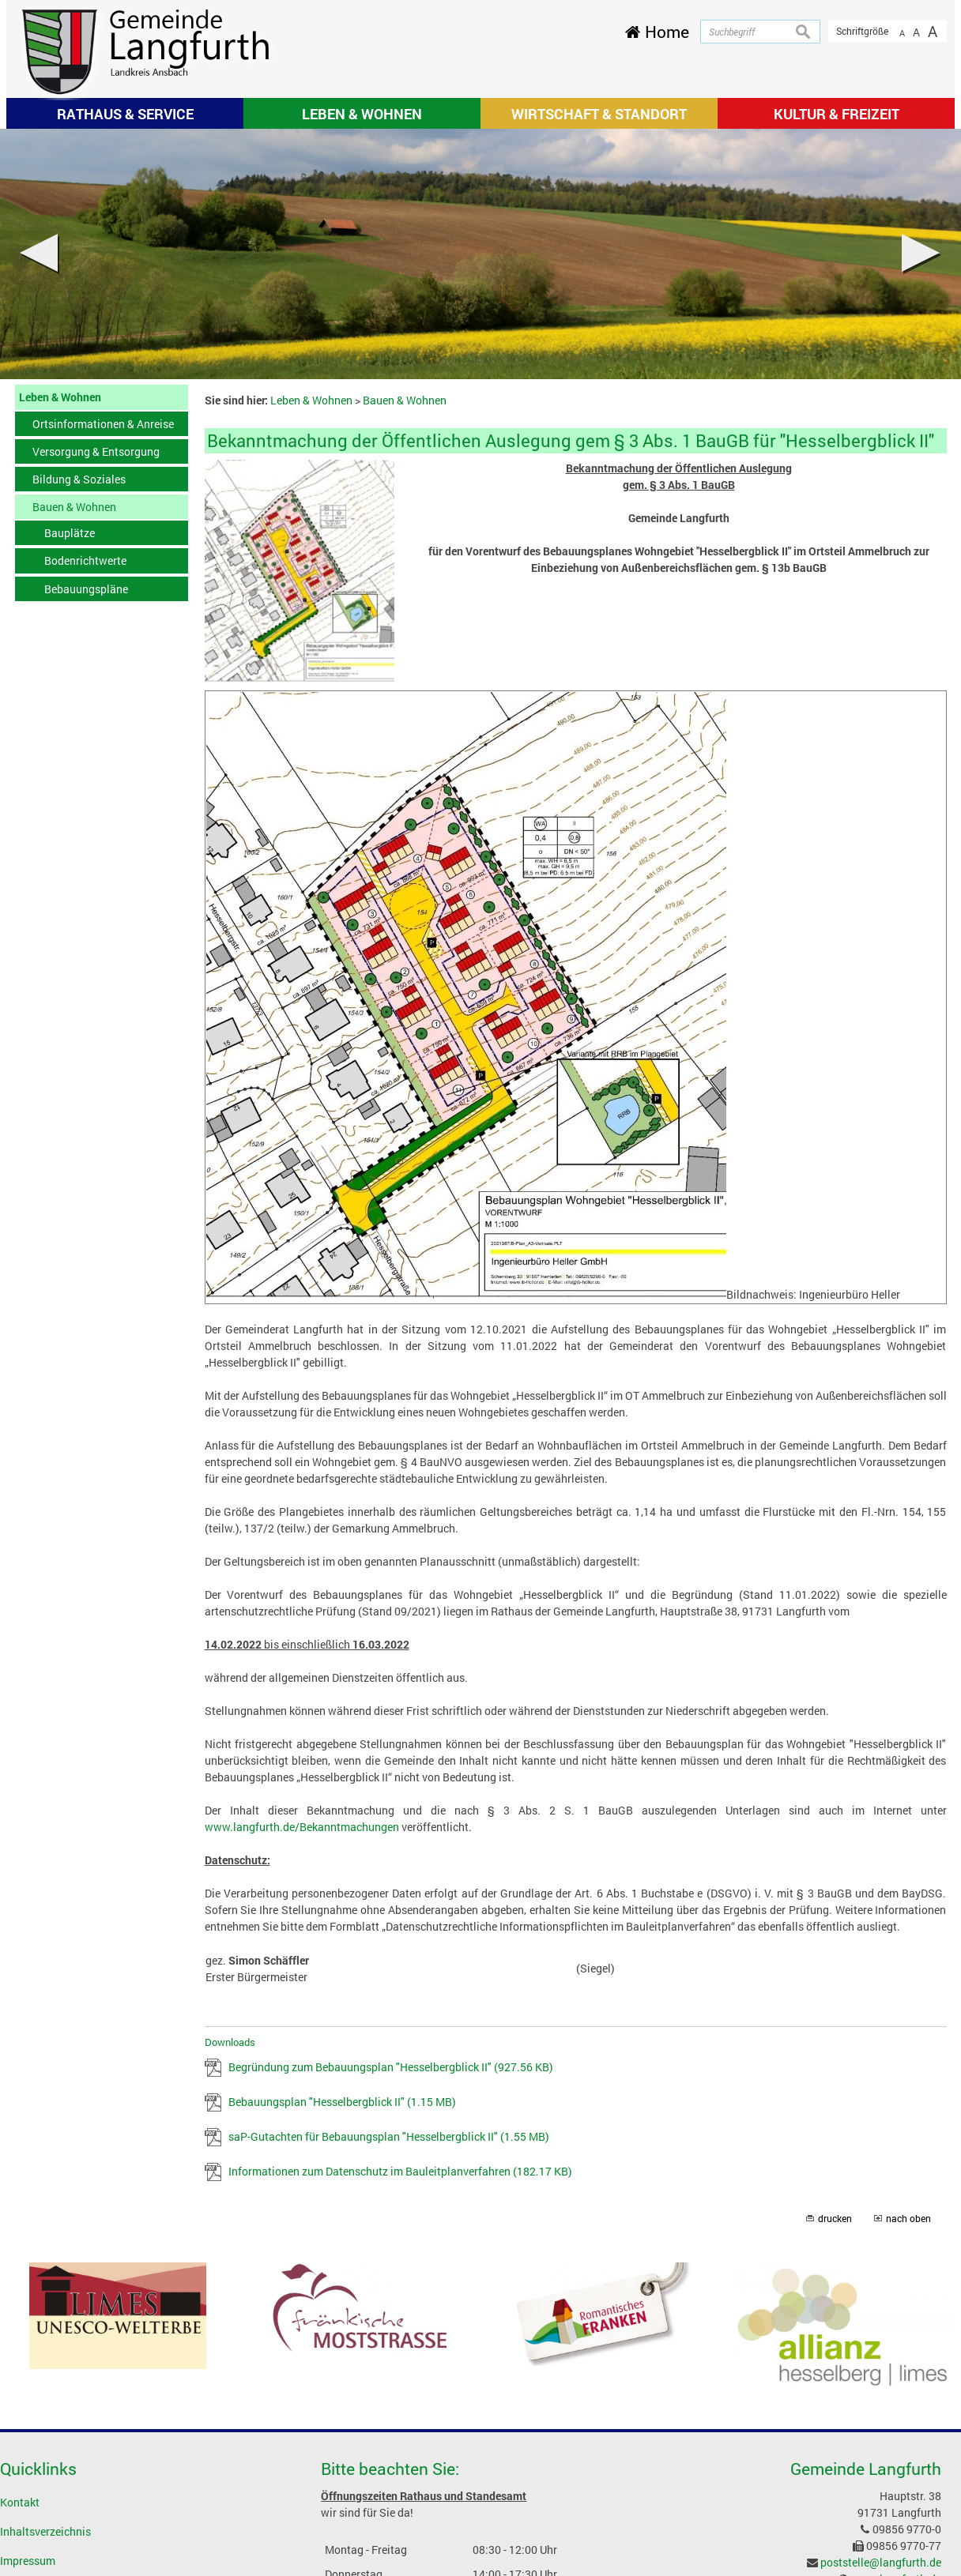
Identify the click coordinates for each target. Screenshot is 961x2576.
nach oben (908, 2218)
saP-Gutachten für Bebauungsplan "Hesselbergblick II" (388, 2136)
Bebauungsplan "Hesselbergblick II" (342, 2101)
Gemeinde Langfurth (865, 2469)
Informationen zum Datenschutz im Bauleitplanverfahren (400, 2171)
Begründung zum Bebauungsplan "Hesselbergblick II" (390, 2066)
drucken (835, 2218)
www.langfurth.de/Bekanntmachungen (302, 1826)
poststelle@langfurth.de (880, 2562)
